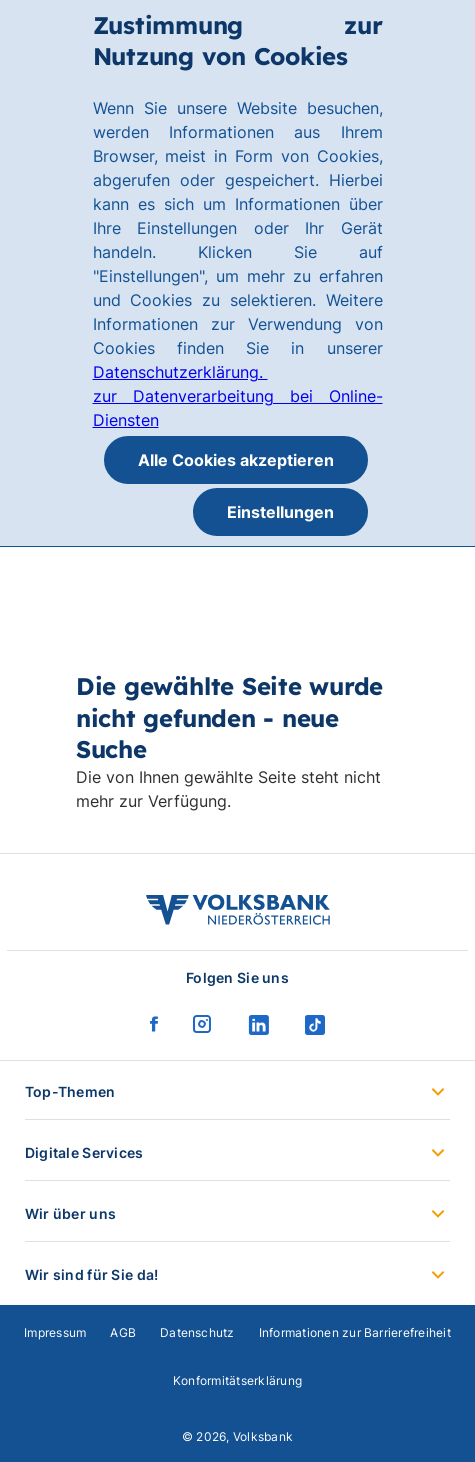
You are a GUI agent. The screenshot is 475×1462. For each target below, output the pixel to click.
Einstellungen (280, 512)
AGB (123, 1332)
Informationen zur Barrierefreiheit (355, 1332)
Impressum (55, 1332)
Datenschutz (197, 1332)
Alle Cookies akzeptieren (236, 460)
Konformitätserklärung (237, 1380)
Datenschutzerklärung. (180, 372)
